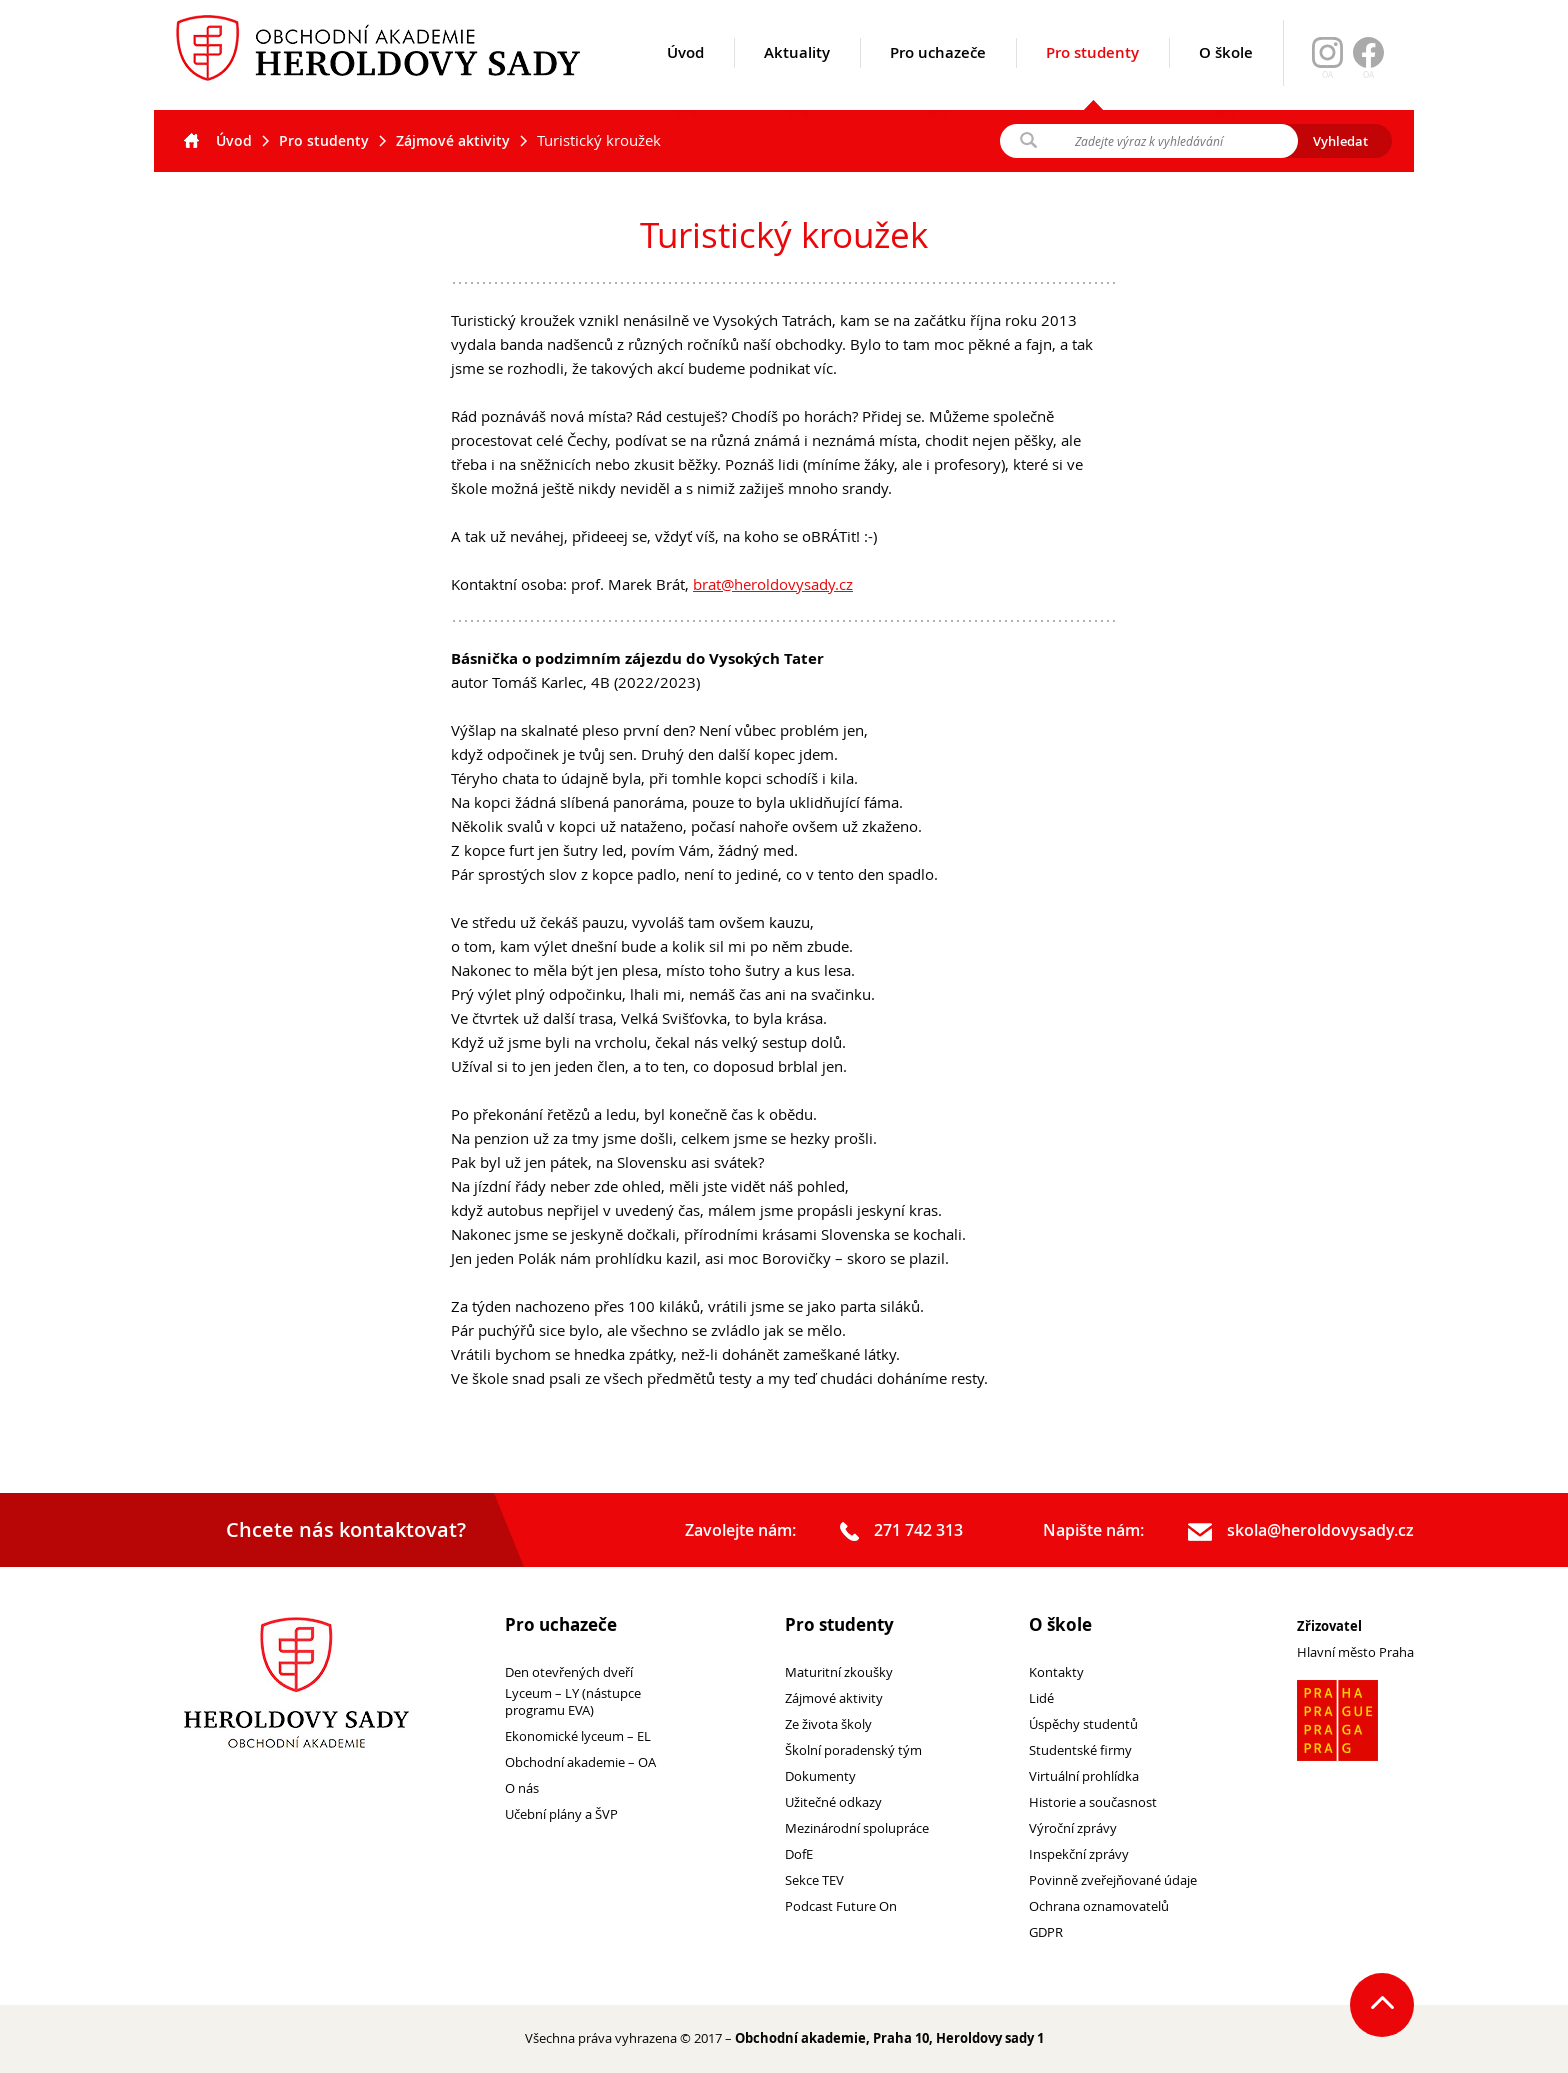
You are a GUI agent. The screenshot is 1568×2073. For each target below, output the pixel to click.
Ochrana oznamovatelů (1099, 1906)
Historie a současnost (1093, 1802)
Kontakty (1056, 1672)
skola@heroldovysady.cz (1301, 1531)
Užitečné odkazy (833, 1802)
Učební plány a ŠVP (561, 1814)
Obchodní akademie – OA (580, 1762)
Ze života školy (828, 1724)
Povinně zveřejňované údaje (1113, 1880)
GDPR (1046, 1932)
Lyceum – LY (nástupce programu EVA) (573, 1702)
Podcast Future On (841, 1906)
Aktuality (797, 77)
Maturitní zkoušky (839, 1672)
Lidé (1041, 1698)
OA (1368, 75)
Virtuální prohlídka (1084, 1776)
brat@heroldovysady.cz (773, 584)
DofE (799, 1854)
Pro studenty (1092, 76)
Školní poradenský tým (853, 1750)
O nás (522, 1788)
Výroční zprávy (1073, 1828)
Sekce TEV (814, 1880)
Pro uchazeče (938, 77)
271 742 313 (901, 1531)
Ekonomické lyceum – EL (578, 1736)
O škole (1226, 77)
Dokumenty (820, 1776)
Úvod (685, 77)
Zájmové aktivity (453, 140)
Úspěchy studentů (1083, 1724)
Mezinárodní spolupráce (857, 1828)
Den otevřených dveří (569, 1672)
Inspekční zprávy (1079, 1854)
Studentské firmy (1080, 1750)
